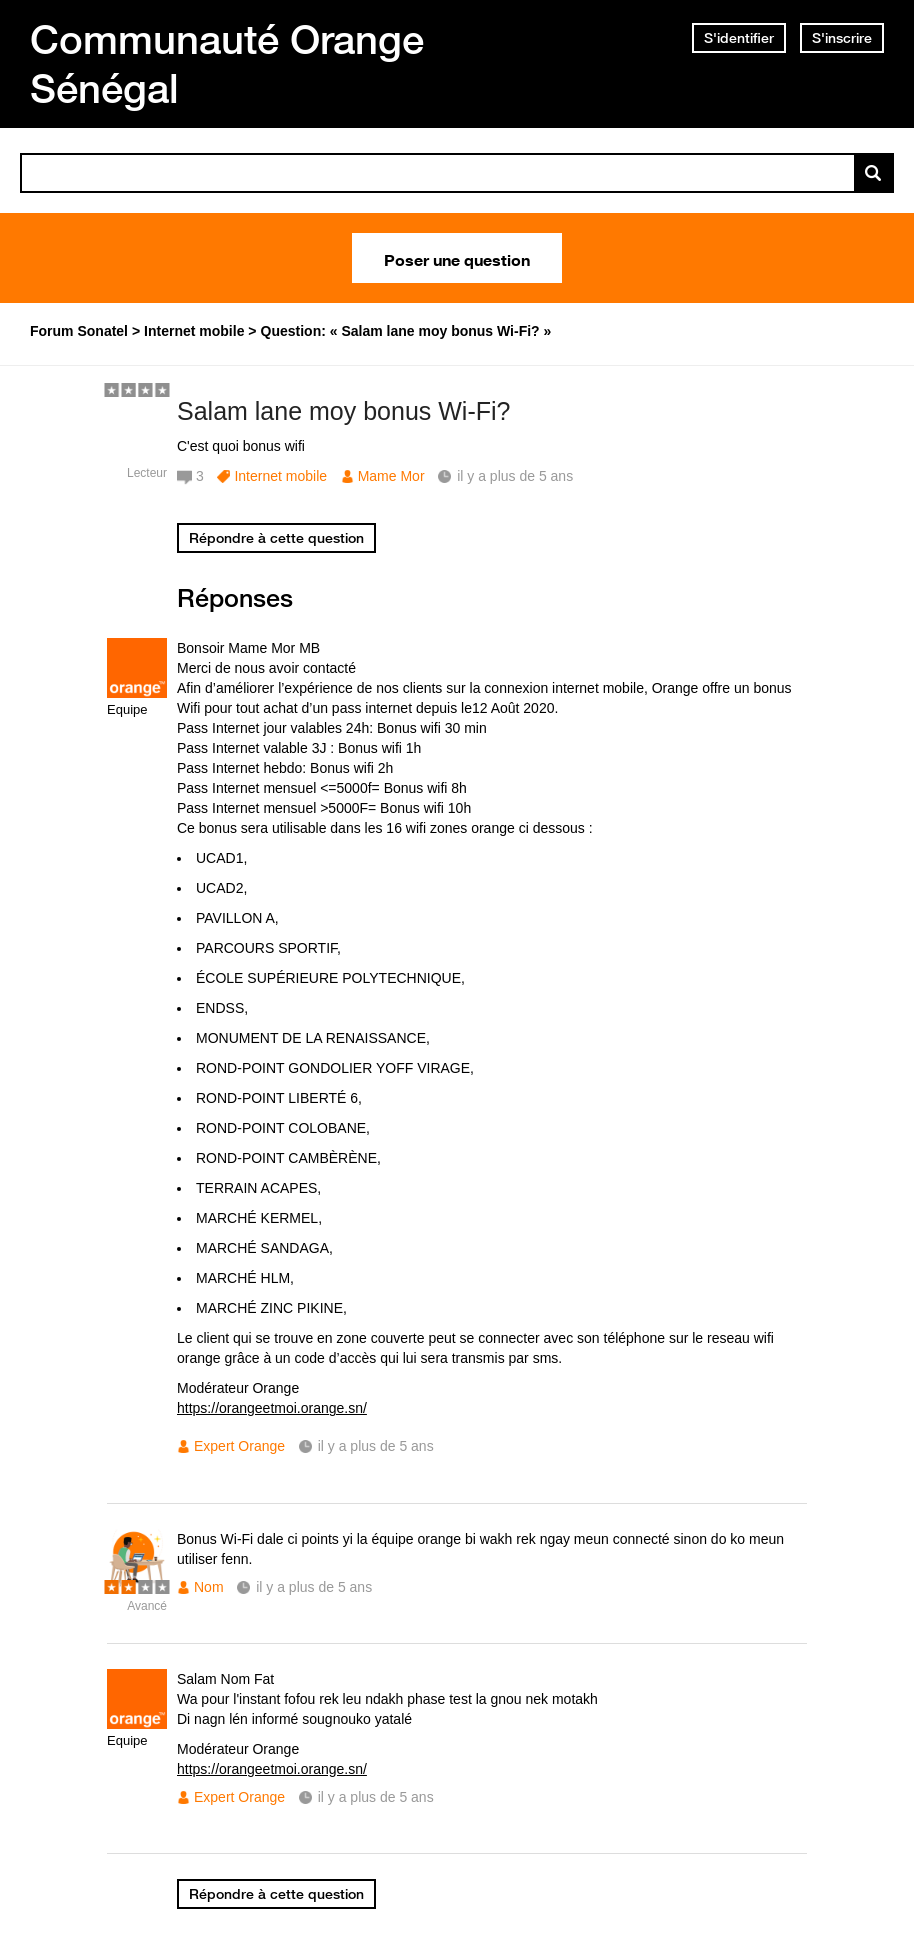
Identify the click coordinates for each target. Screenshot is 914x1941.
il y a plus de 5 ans (376, 1446)
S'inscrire (842, 38)
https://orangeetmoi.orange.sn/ (272, 1408)
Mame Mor (391, 476)
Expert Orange (239, 1446)
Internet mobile (280, 476)
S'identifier (739, 38)
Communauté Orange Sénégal (227, 63)
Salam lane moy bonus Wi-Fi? (343, 411)
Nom (209, 1587)
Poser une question (457, 258)
